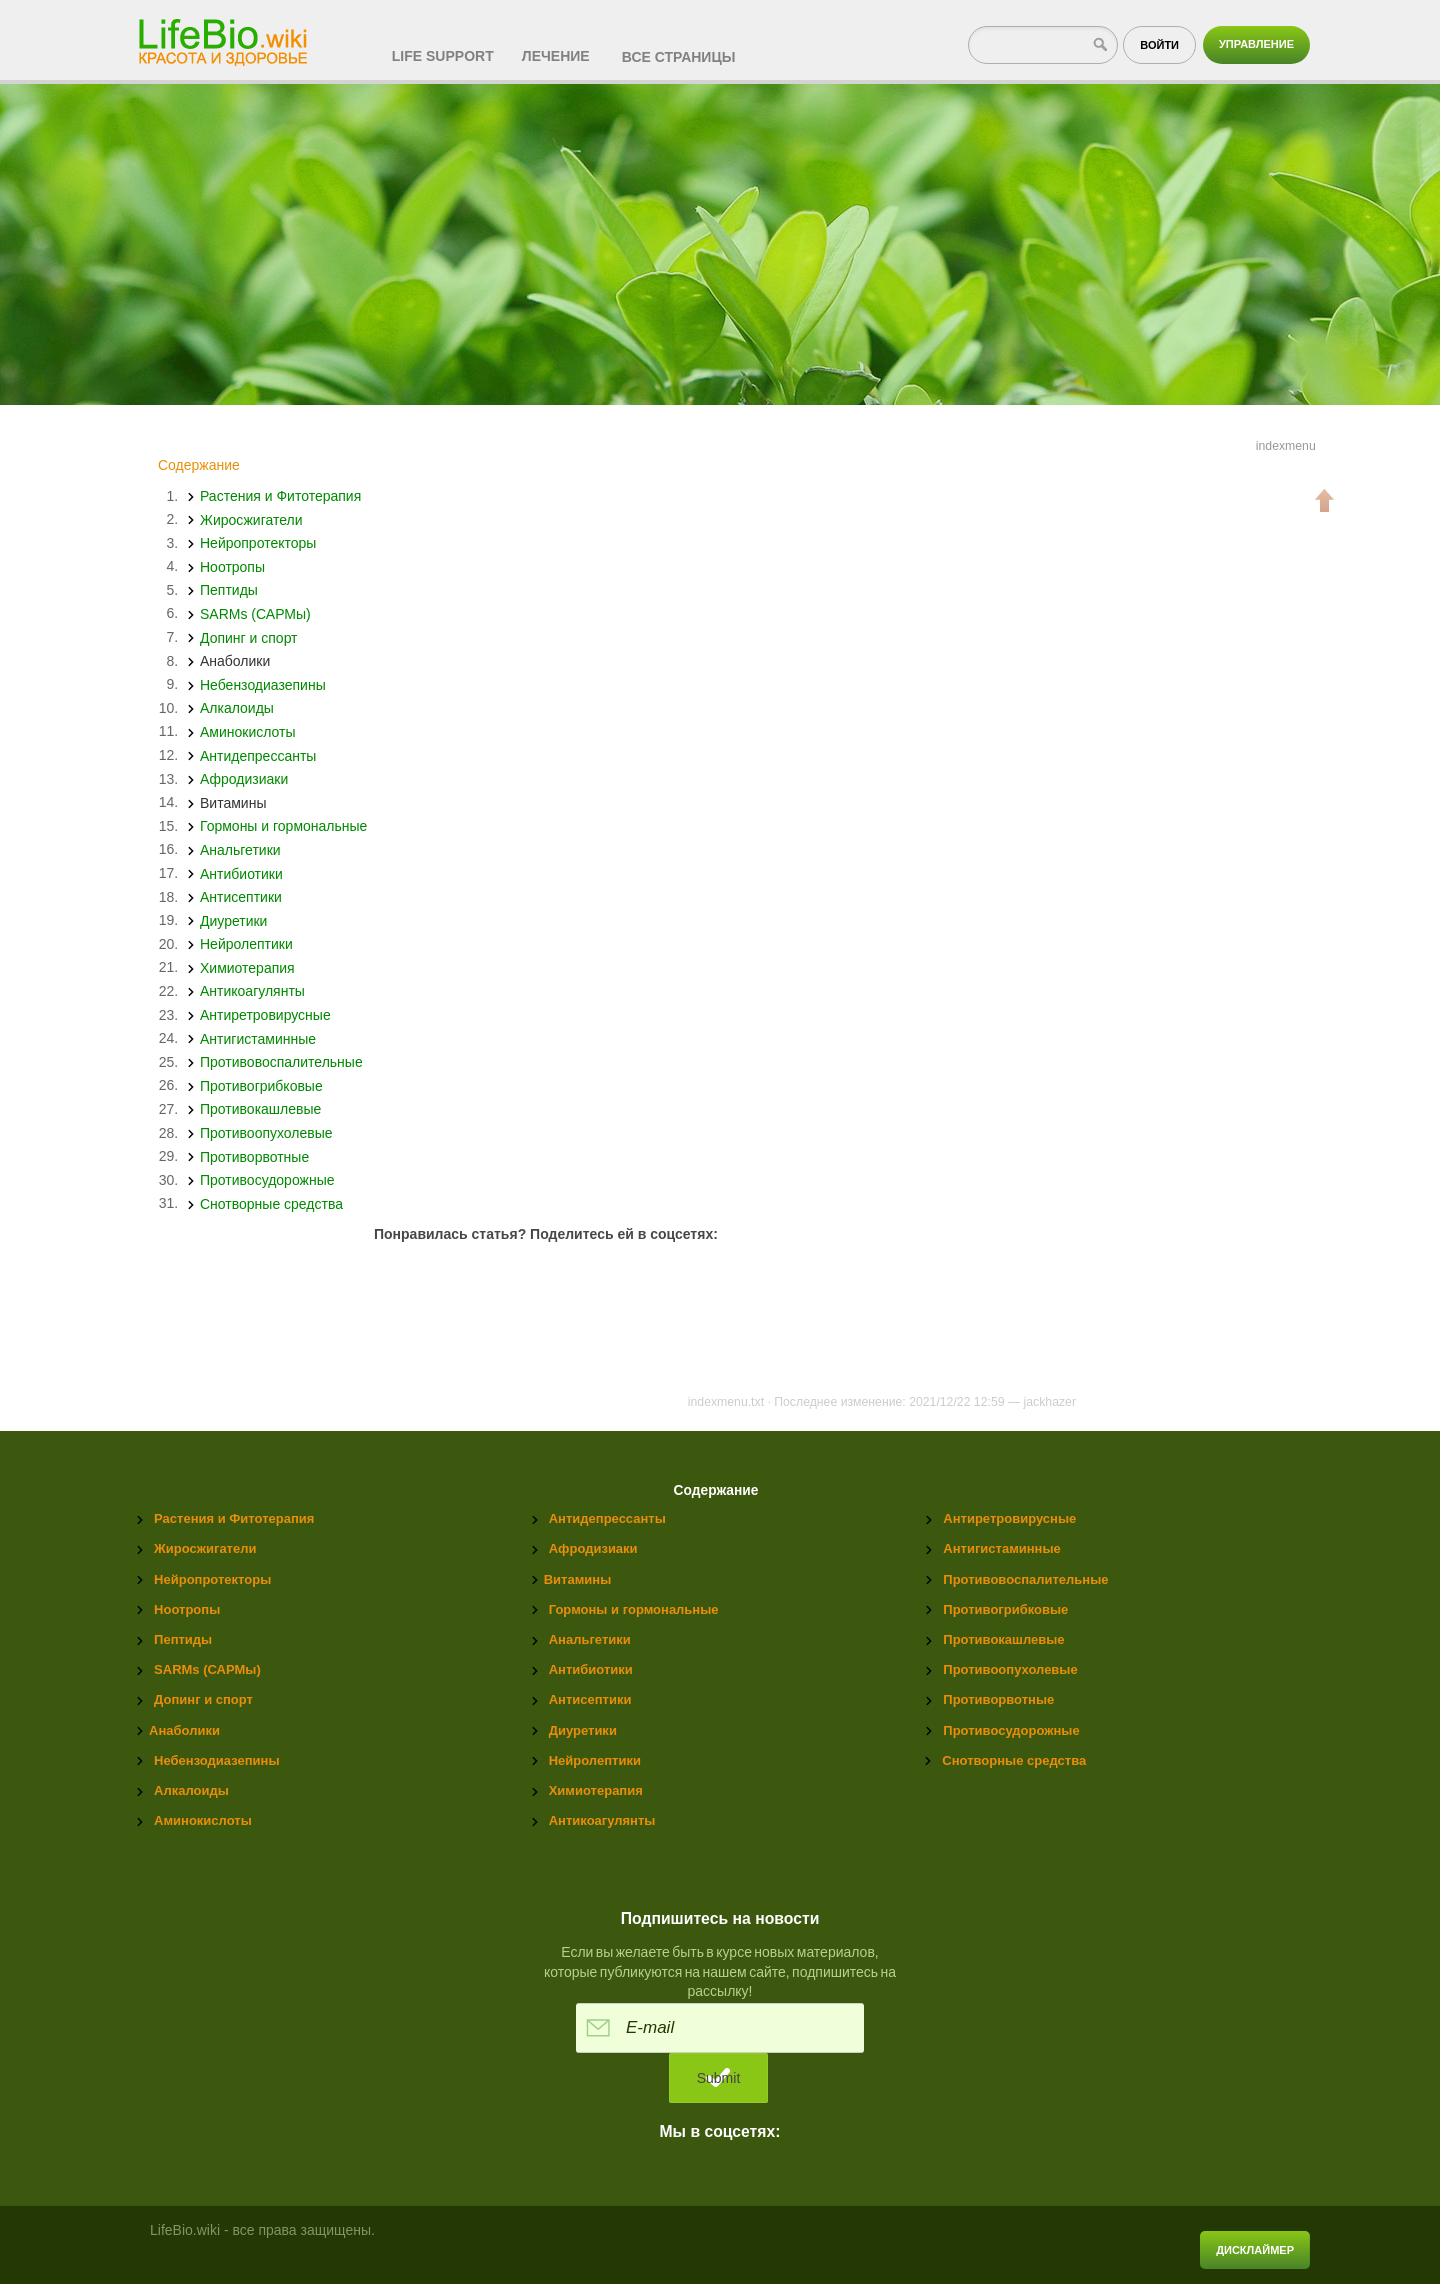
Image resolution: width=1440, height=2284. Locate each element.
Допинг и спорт (249, 637)
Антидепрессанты (258, 755)
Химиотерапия (247, 967)
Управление (1256, 44)
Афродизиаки (244, 779)
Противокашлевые (260, 1109)
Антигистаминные (258, 1038)
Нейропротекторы (258, 543)
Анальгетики (240, 849)
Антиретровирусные (265, 1015)
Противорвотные (254, 1156)
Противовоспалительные (281, 1062)
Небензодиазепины (263, 684)
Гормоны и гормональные (283, 826)
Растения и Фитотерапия (280, 496)
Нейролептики (246, 944)
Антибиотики (241, 873)
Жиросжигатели (251, 519)
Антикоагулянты (252, 991)
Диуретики (233, 920)
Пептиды (229, 590)
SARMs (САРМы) (255, 613)
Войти (1159, 45)
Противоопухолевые (266, 1133)
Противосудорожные (267, 1180)
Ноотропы (232, 566)
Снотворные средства (271, 1203)
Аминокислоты (248, 731)
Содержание (199, 465)
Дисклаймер (1255, 2250)
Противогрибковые (261, 1085)
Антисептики (241, 897)
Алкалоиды (237, 708)
